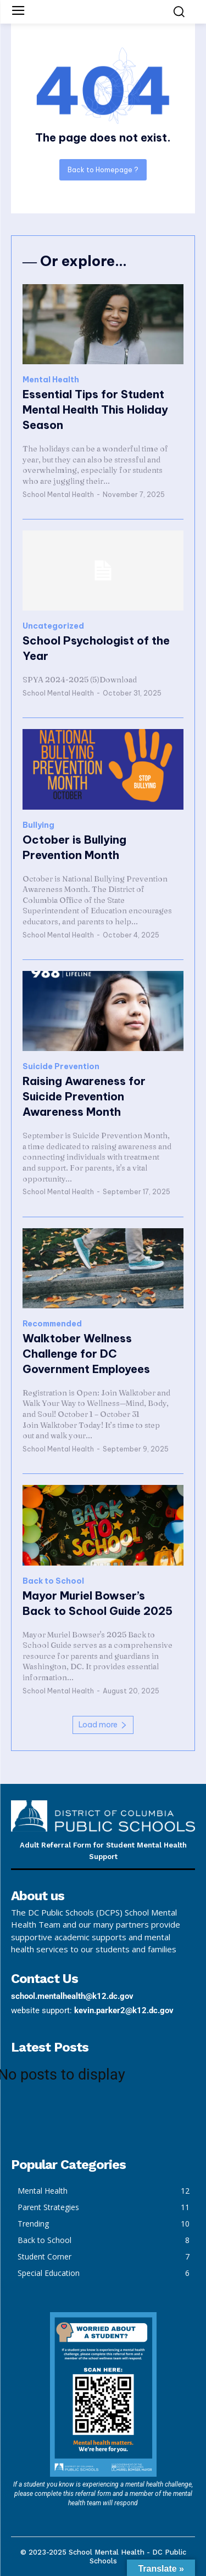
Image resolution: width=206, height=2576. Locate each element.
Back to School (53, 1581)
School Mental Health (58, 494)
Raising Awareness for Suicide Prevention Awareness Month (84, 1096)
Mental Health (51, 380)
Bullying (38, 825)
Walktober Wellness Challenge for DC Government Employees (86, 1353)
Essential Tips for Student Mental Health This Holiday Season (95, 409)
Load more (103, 1725)
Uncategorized (53, 626)
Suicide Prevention (61, 1066)
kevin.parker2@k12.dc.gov (124, 2010)
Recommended (52, 1324)
